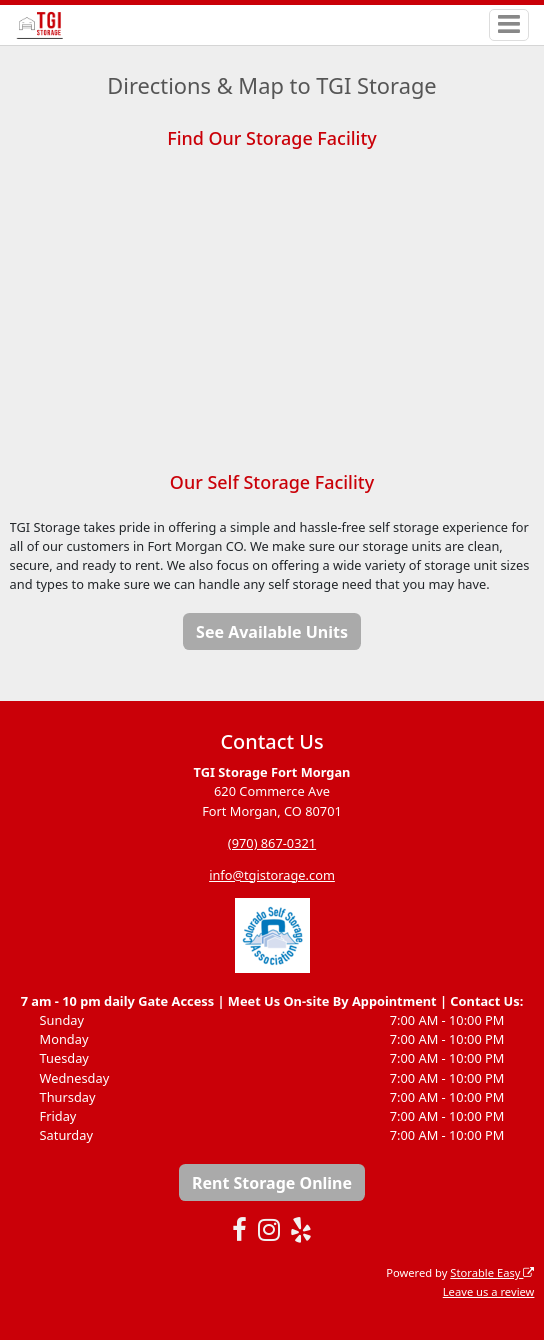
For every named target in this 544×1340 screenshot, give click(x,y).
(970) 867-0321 (272, 843)
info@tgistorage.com (272, 875)
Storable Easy (492, 1272)
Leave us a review (489, 1291)
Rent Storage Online (272, 1183)
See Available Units (272, 632)
